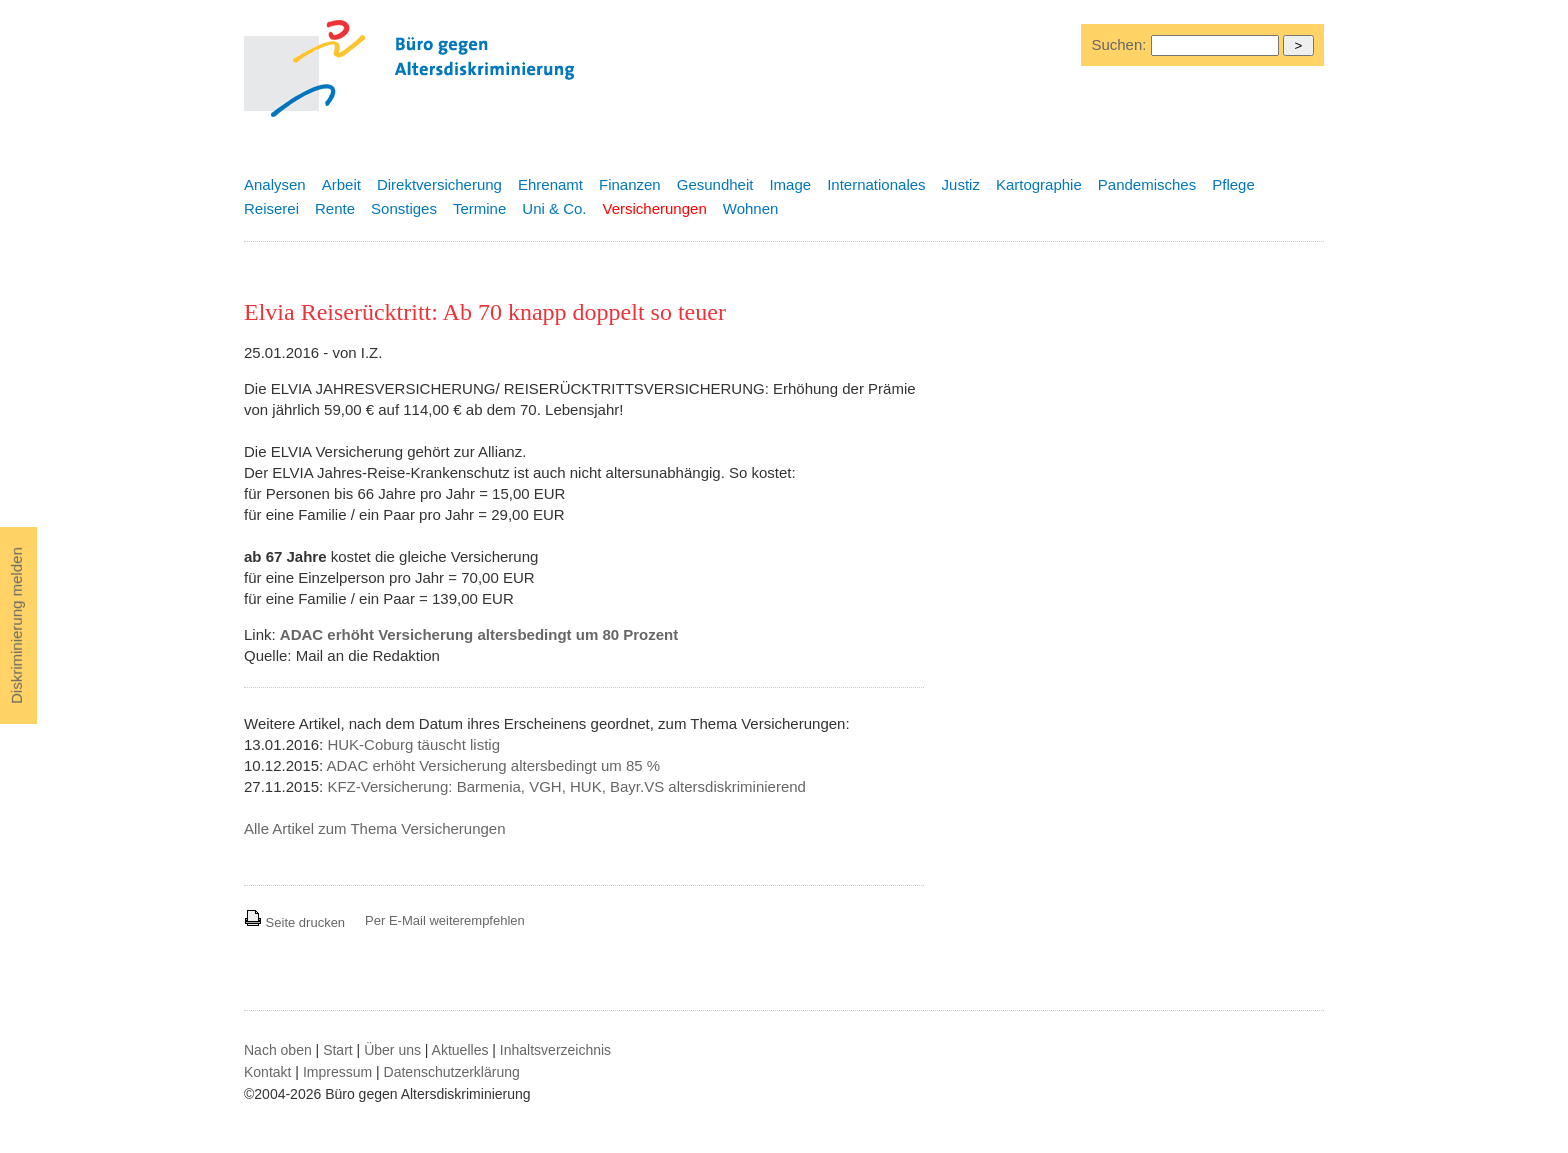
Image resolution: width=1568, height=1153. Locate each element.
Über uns (392, 1050)
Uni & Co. (554, 208)
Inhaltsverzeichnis (555, 1050)
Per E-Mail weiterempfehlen (445, 920)
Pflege (1233, 184)
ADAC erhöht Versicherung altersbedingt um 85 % (494, 765)
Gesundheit (715, 184)
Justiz (961, 184)
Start (338, 1050)
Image (790, 184)
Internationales (876, 184)
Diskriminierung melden (16, 625)
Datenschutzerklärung (452, 1072)
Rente (335, 208)
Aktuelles (460, 1050)
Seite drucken (294, 922)
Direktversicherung (439, 184)
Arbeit (341, 184)
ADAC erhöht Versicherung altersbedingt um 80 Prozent (479, 634)
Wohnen (751, 208)
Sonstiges (404, 208)
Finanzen (630, 184)
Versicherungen (655, 208)
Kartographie (1039, 184)
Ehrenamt (550, 184)
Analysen (275, 184)
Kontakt (267, 1072)
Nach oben (278, 1050)
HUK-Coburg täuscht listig (413, 744)
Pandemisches (1147, 184)
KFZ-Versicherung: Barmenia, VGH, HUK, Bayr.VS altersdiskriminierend (566, 786)
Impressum (337, 1072)
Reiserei (271, 208)
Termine (479, 208)
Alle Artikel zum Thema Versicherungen (375, 828)
